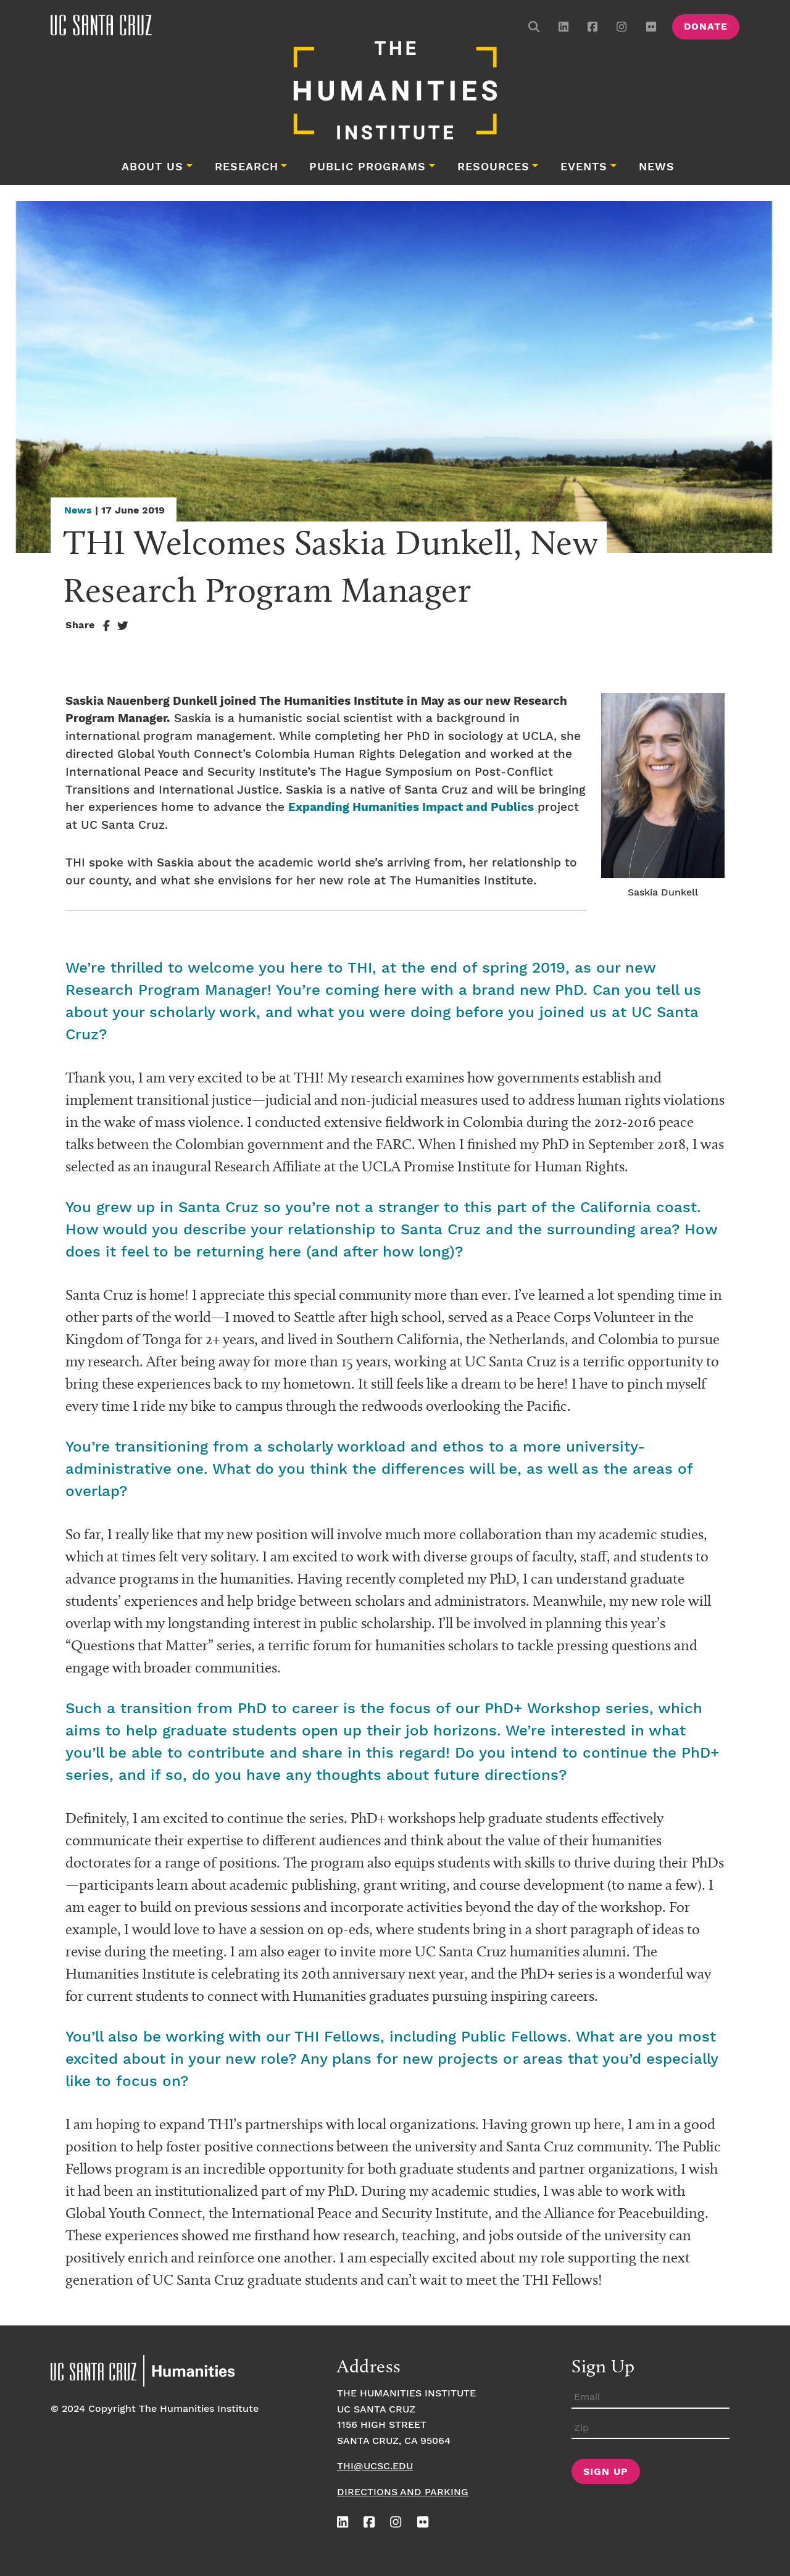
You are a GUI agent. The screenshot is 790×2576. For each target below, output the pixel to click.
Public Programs (367, 167)
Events (583, 167)
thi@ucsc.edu (375, 2466)
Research (246, 167)
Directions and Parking (402, 2492)
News (657, 167)
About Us (152, 167)
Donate (706, 26)
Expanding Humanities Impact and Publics (411, 807)
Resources (493, 167)
